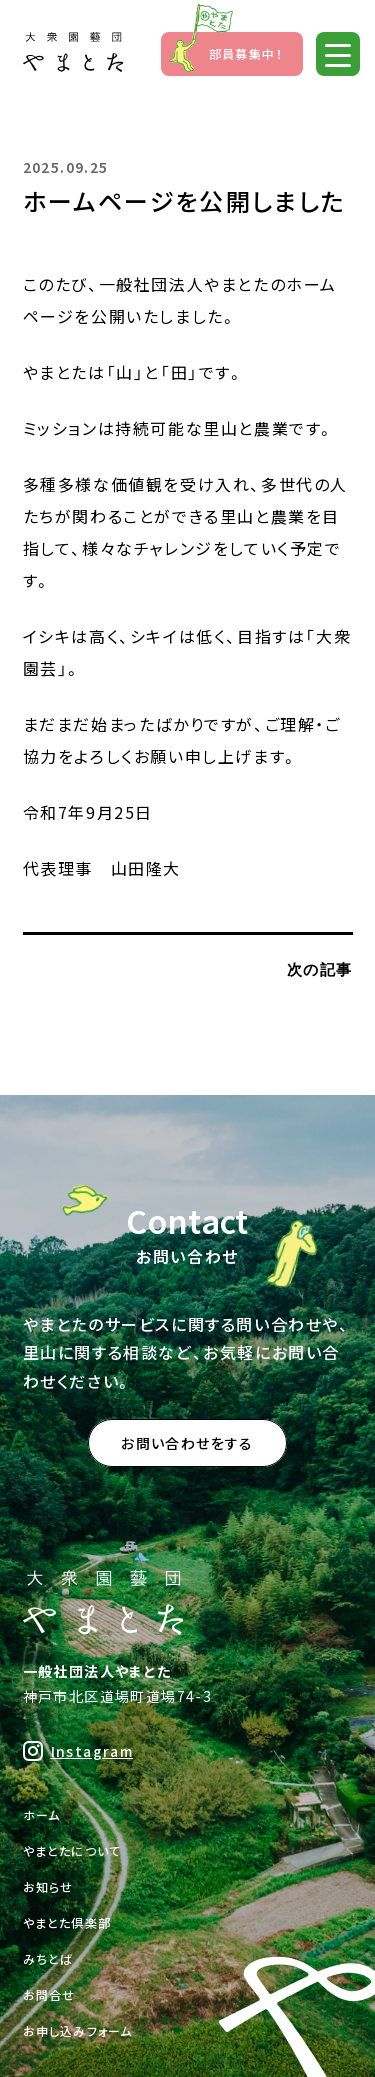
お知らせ (48, 1886)
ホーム (42, 1814)
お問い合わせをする (187, 1443)
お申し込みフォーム (78, 2030)
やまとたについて (72, 1850)
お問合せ (49, 1994)
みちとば (48, 1958)
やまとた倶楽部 (67, 1922)
